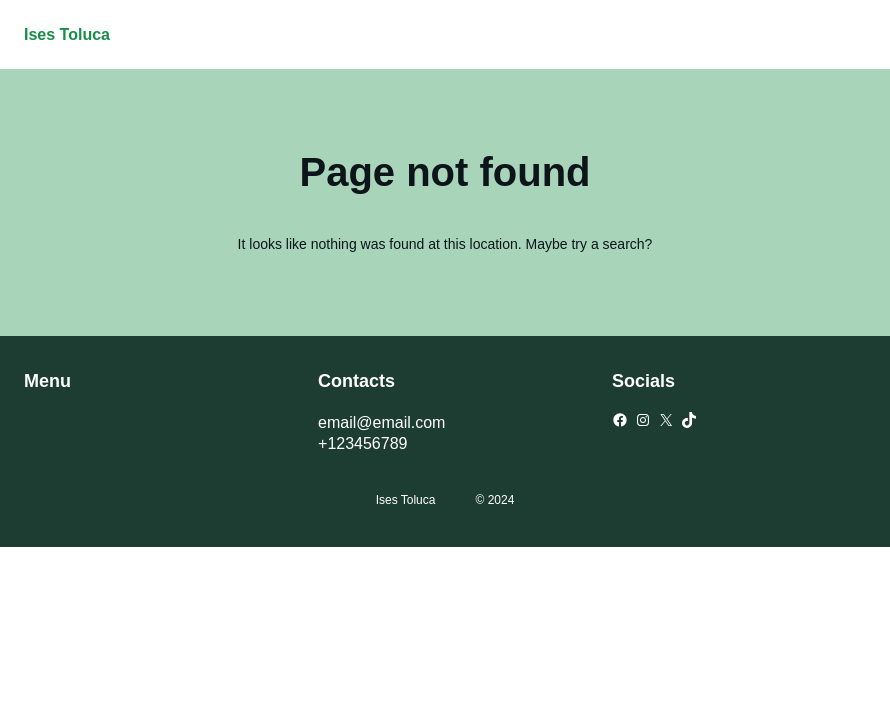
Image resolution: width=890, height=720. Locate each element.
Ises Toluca (67, 34)
